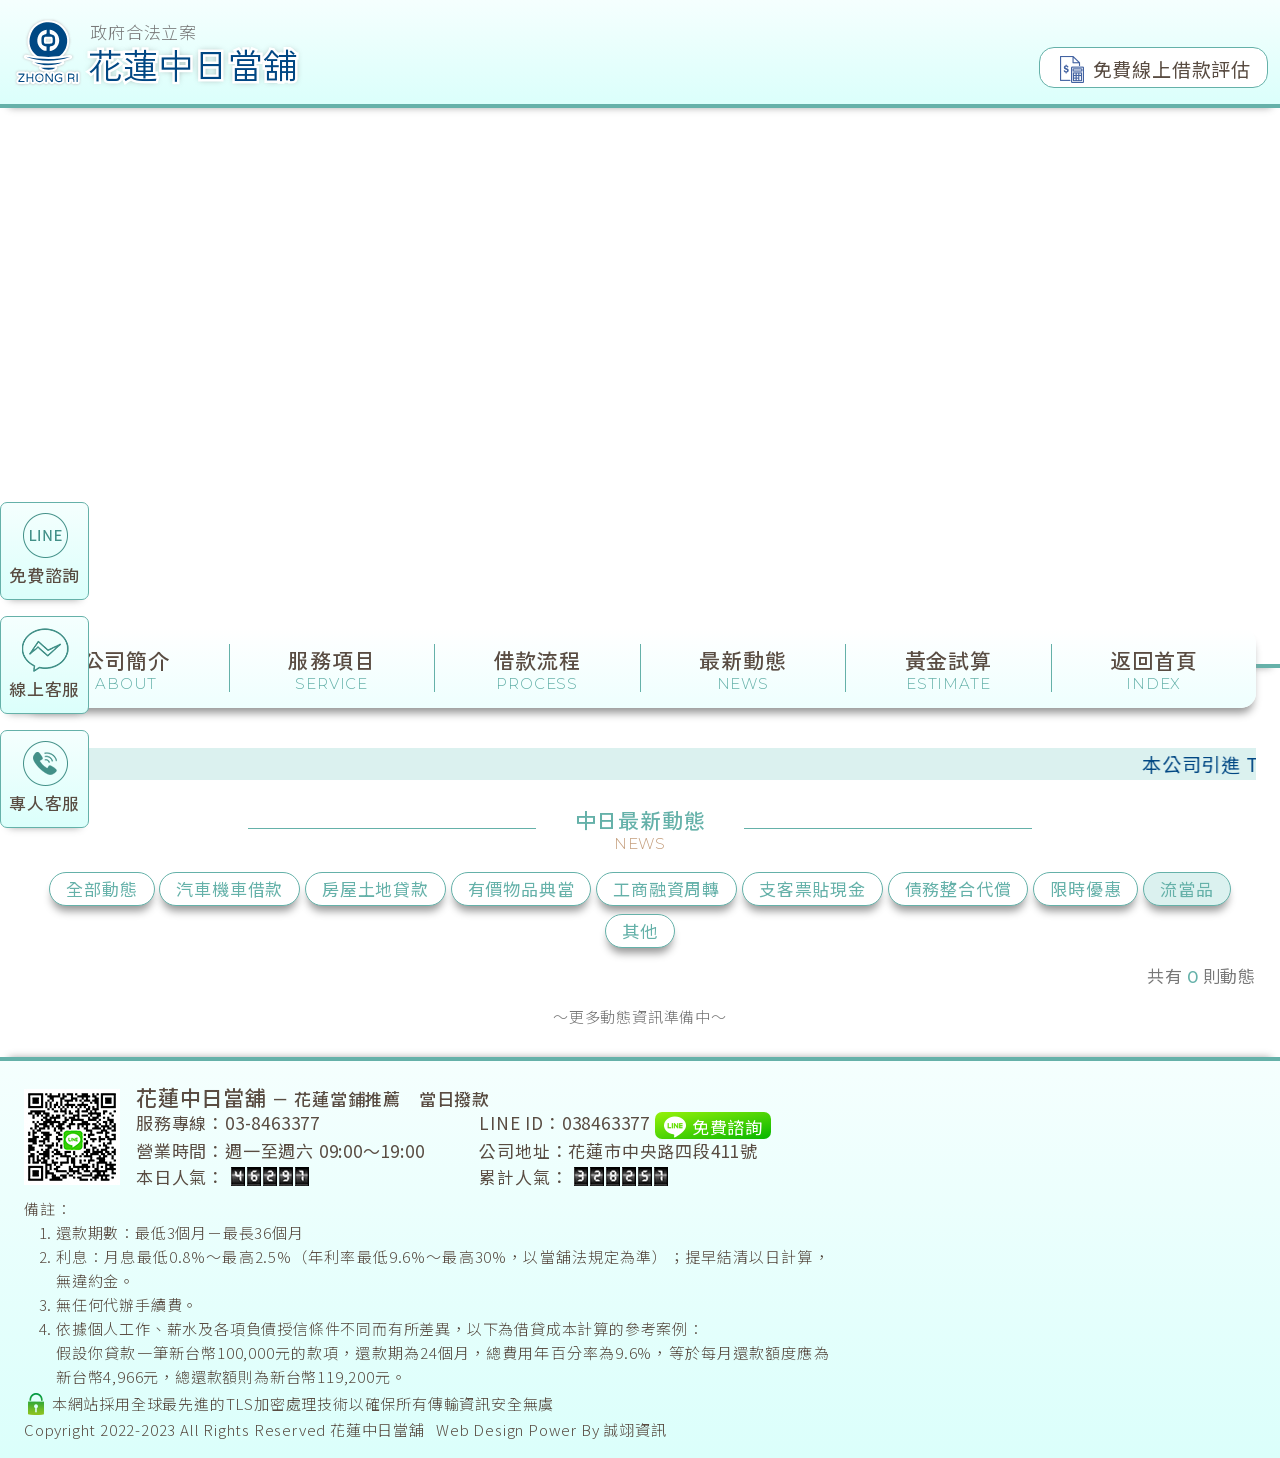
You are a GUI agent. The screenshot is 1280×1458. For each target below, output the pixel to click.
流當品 (1186, 888)
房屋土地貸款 (375, 888)
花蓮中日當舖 (377, 1429)
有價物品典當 (521, 888)
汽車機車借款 (229, 888)
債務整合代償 (958, 888)
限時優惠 (1085, 888)
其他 (640, 930)
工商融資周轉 (666, 888)
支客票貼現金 (812, 888)
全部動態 (101, 888)
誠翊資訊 (634, 1429)
